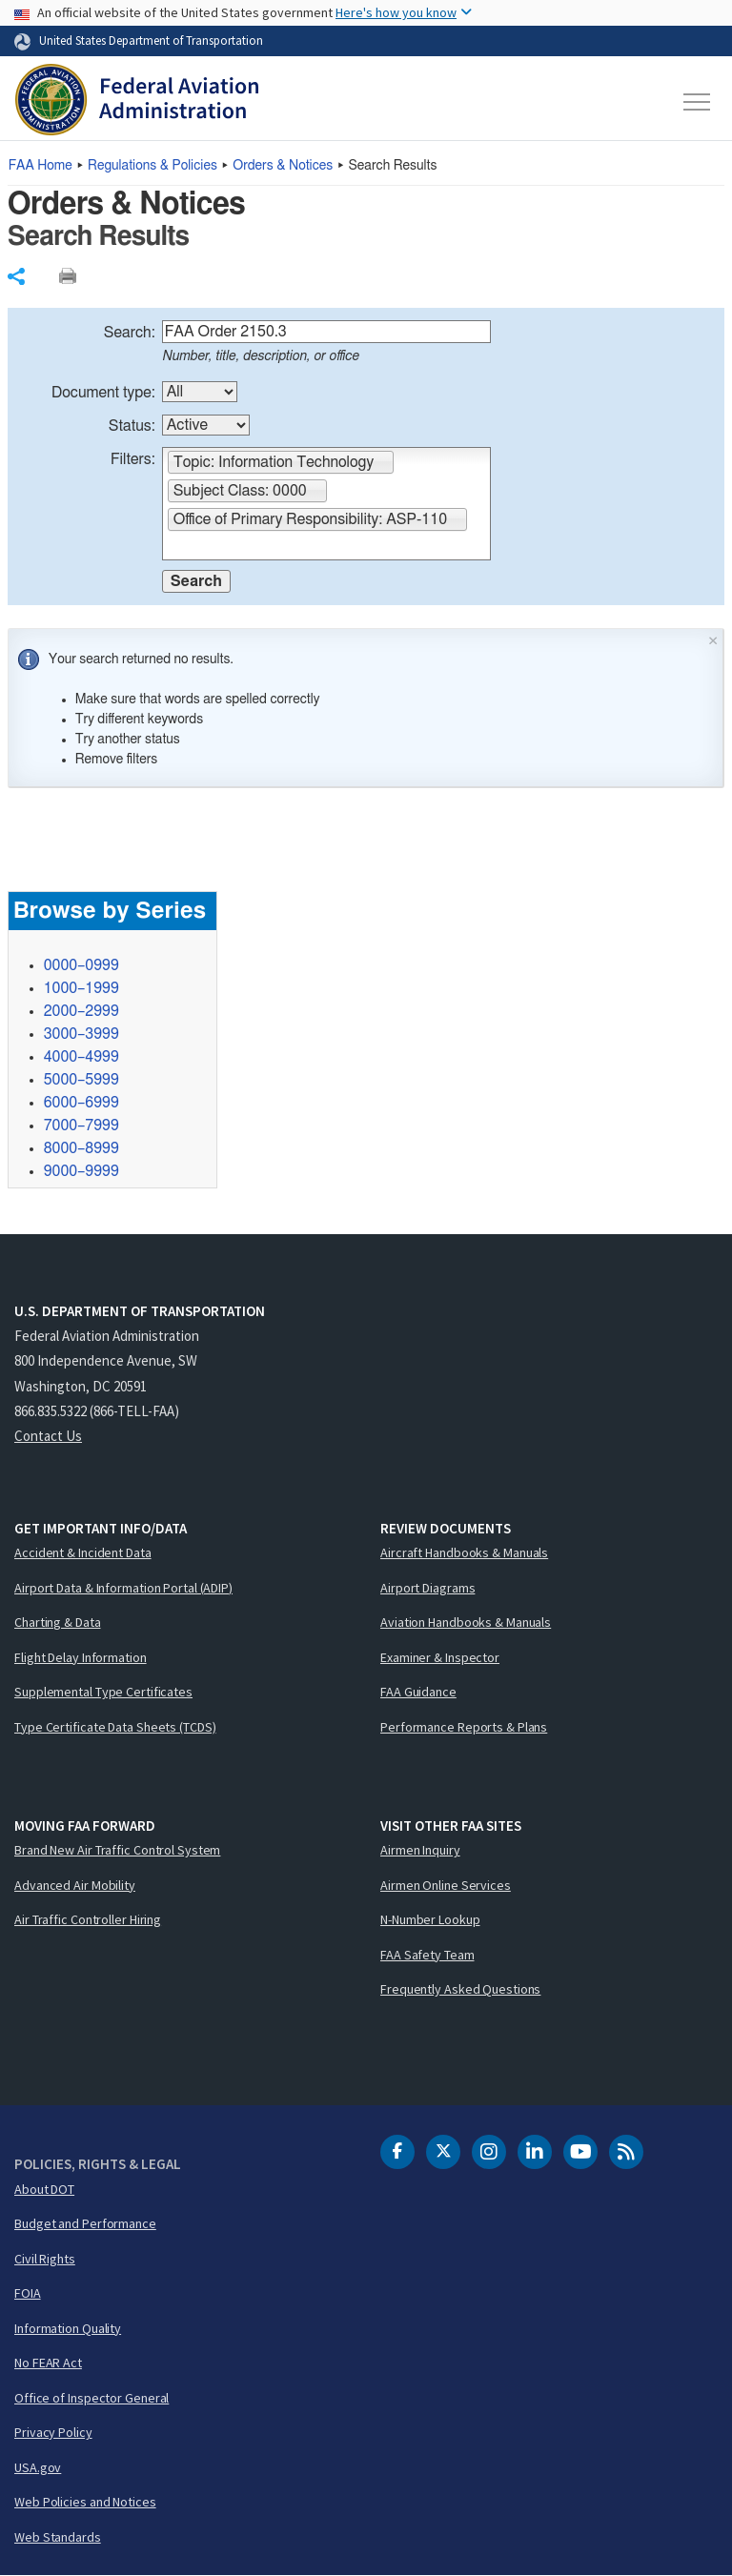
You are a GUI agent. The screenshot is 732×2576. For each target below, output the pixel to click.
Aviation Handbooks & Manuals (465, 1622)
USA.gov (37, 2467)
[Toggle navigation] (698, 102)
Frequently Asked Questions (460, 1989)
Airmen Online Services (445, 1885)
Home (40, 165)
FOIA (27, 2293)
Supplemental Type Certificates (103, 1691)
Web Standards (57, 2537)
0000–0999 (81, 965)
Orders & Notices (283, 165)
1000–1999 (81, 988)
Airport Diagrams (427, 1587)
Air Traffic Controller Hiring (87, 1919)
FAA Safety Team (427, 1954)
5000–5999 (81, 1079)
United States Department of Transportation (151, 40)
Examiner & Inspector (439, 1657)
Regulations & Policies (152, 165)
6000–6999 (81, 1102)
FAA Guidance (418, 1691)
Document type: (103, 392)
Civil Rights (44, 2258)
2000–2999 (81, 1011)
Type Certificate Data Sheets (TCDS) (115, 1726)
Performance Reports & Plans (463, 1726)
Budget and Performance (85, 2223)
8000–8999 (81, 1148)
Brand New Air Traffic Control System (117, 1849)
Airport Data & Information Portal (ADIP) (123, 1587)
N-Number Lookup (430, 1919)
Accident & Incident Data (83, 1552)
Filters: (133, 459)
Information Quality (67, 2328)
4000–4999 (81, 1057)
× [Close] (713, 639)
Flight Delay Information (80, 1657)
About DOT (44, 2189)
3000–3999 (81, 1034)
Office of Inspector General (91, 2397)
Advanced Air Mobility (74, 1885)
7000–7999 (81, 1125)
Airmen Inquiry (420, 1849)
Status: (132, 426)
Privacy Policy (53, 2432)
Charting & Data (57, 1622)
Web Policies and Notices (85, 2501)
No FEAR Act (48, 2362)
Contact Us (48, 1436)
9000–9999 (81, 1171)
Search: (129, 332)
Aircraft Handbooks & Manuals (464, 1552)
